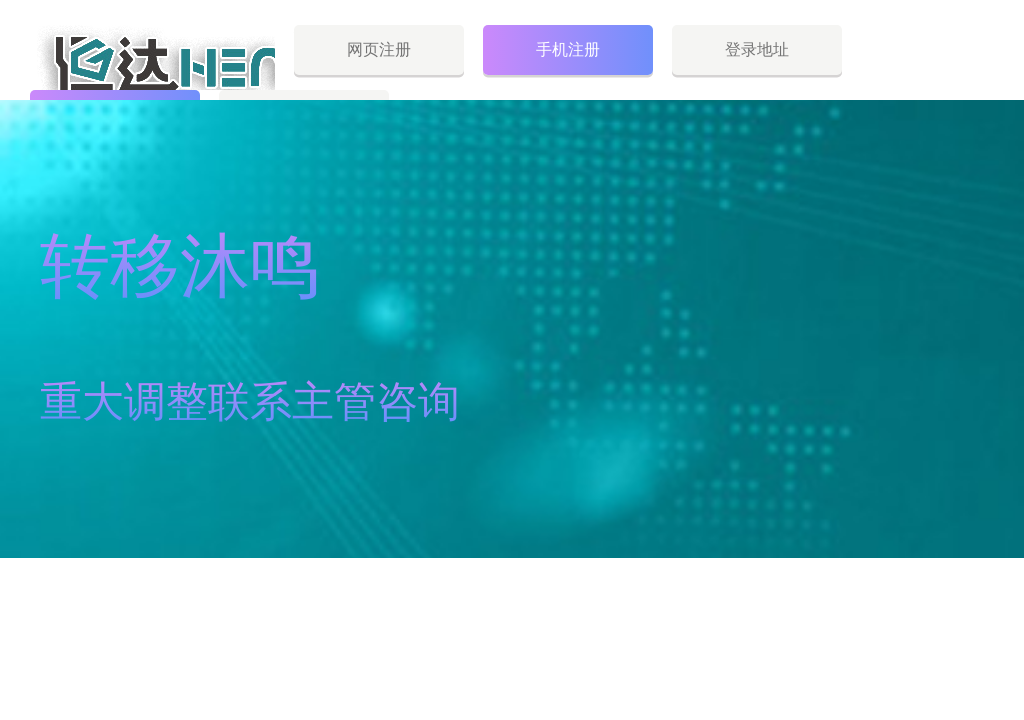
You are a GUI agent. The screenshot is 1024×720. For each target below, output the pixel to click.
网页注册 (379, 49)
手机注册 (568, 49)
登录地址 (757, 49)
